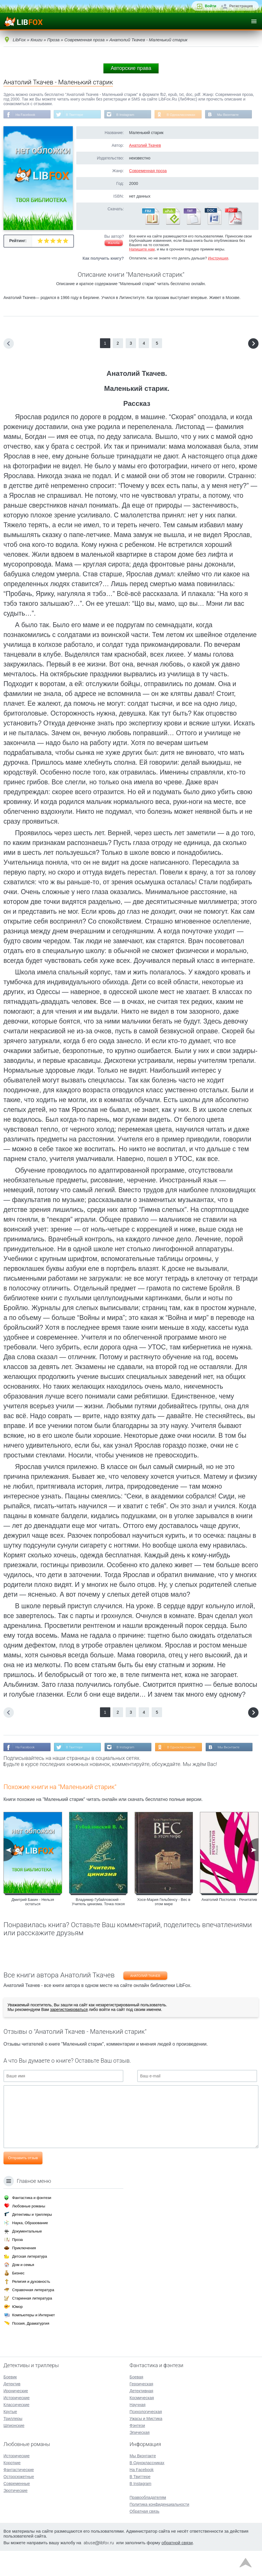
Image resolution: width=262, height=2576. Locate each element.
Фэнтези (137, 2450)
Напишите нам (142, 263)
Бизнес (18, 2298)
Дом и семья (23, 2290)
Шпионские (13, 2450)
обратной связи (177, 2567)
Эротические (15, 2515)
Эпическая (140, 2457)
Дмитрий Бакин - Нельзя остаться (33, 1928)
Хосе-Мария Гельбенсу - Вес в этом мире (163, 1928)
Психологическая (146, 2436)
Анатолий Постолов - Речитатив (229, 1926)
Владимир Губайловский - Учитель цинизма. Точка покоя (98, 1928)
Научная (138, 2430)
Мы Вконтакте (27, 128)
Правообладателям (148, 2522)
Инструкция (218, 272)
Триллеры (12, 2443)
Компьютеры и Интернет (33, 2340)
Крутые (10, 2436)
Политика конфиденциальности (159, 2529)
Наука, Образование (30, 2248)
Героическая (141, 2409)
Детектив (12, 2409)
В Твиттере (76, 115)
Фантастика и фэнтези (31, 2223)
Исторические (16, 2423)
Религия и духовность (31, 2306)
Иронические (15, 2416)
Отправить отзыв (23, 2184)
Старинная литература (32, 2323)
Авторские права (131, 68)
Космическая (142, 2423)
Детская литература (29, 2281)
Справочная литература (33, 2315)
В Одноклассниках (185, 115)
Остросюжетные (18, 2501)
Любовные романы (28, 2231)
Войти (210, 6)
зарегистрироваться (69, 2035)
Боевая (136, 2402)
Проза (17, 2265)
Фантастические (18, 2495)
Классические (16, 2430)
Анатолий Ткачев (145, 159)
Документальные (27, 2256)
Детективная (141, 2416)
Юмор (17, 2332)
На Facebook (26, 115)
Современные (16, 2508)
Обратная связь (144, 2536)
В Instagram (127, 115)
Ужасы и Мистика (146, 2443)
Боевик (10, 2402)
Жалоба (114, 256)
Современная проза (148, 184)
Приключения (24, 2273)
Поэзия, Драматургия (30, 2348)
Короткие (12, 2488)
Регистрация (241, 6)
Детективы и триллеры (32, 2239)
